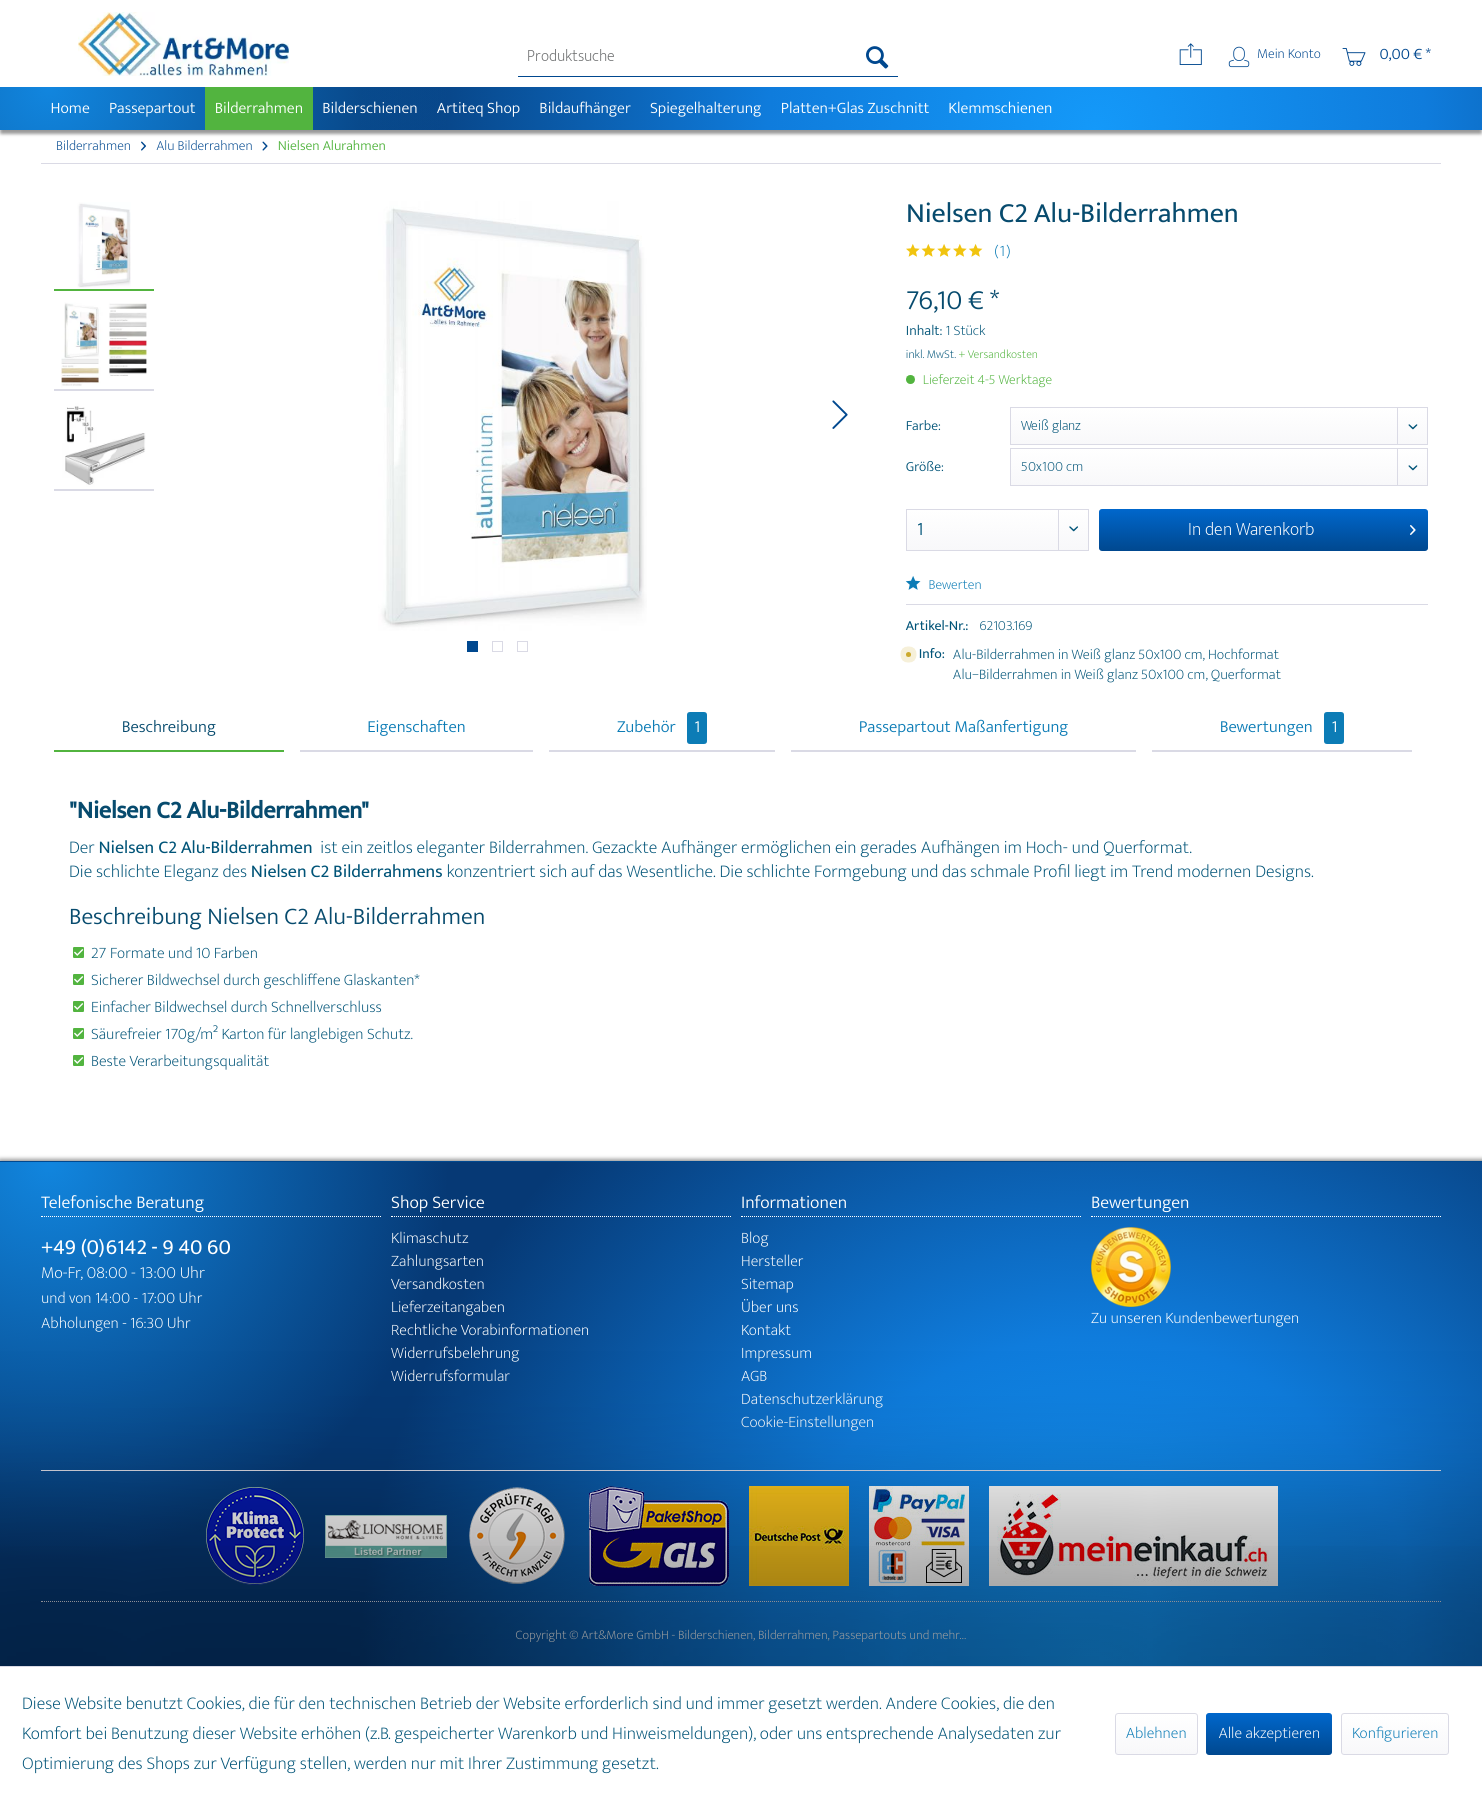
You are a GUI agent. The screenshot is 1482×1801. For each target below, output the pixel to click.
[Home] (70, 108)
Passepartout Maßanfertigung (964, 728)
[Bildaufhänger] (585, 108)
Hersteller (772, 1261)
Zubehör (662, 728)
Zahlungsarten (437, 1261)
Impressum (776, 1353)
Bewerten (944, 585)
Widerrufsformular (450, 1376)
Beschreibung (169, 728)
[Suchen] (877, 57)
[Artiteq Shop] (478, 108)
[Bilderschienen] (370, 108)
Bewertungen (1282, 728)
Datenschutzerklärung (812, 1399)
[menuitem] (708, 57)
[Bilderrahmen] (259, 108)
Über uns (770, 1307)
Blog (755, 1238)
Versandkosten (438, 1284)
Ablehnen (1156, 1733)
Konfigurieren (1395, 1733)
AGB (754, 1376)
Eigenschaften (416, 728)
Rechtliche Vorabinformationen (490, 1330)
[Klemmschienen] (1000, 108)
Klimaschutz (430, 1238)
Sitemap (767, 1284)
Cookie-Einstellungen (807, 1422)
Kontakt (766, 1330)
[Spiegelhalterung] (705, 108)
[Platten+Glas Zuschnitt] (855, 108)
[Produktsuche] (708, 57)
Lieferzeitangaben (448, 1307)
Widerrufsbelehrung (455, 1353)
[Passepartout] (152, 108)
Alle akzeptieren (1269, 1733)
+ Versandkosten (998, 355)
